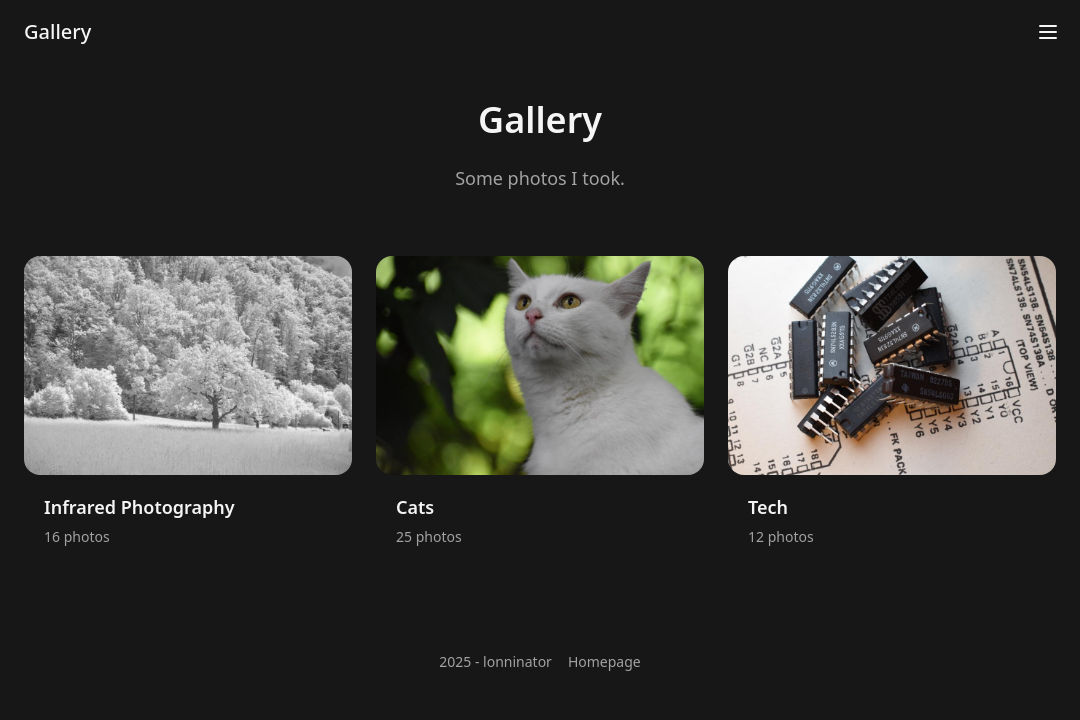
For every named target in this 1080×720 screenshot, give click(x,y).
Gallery (57, 31)
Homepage (604, 661)
